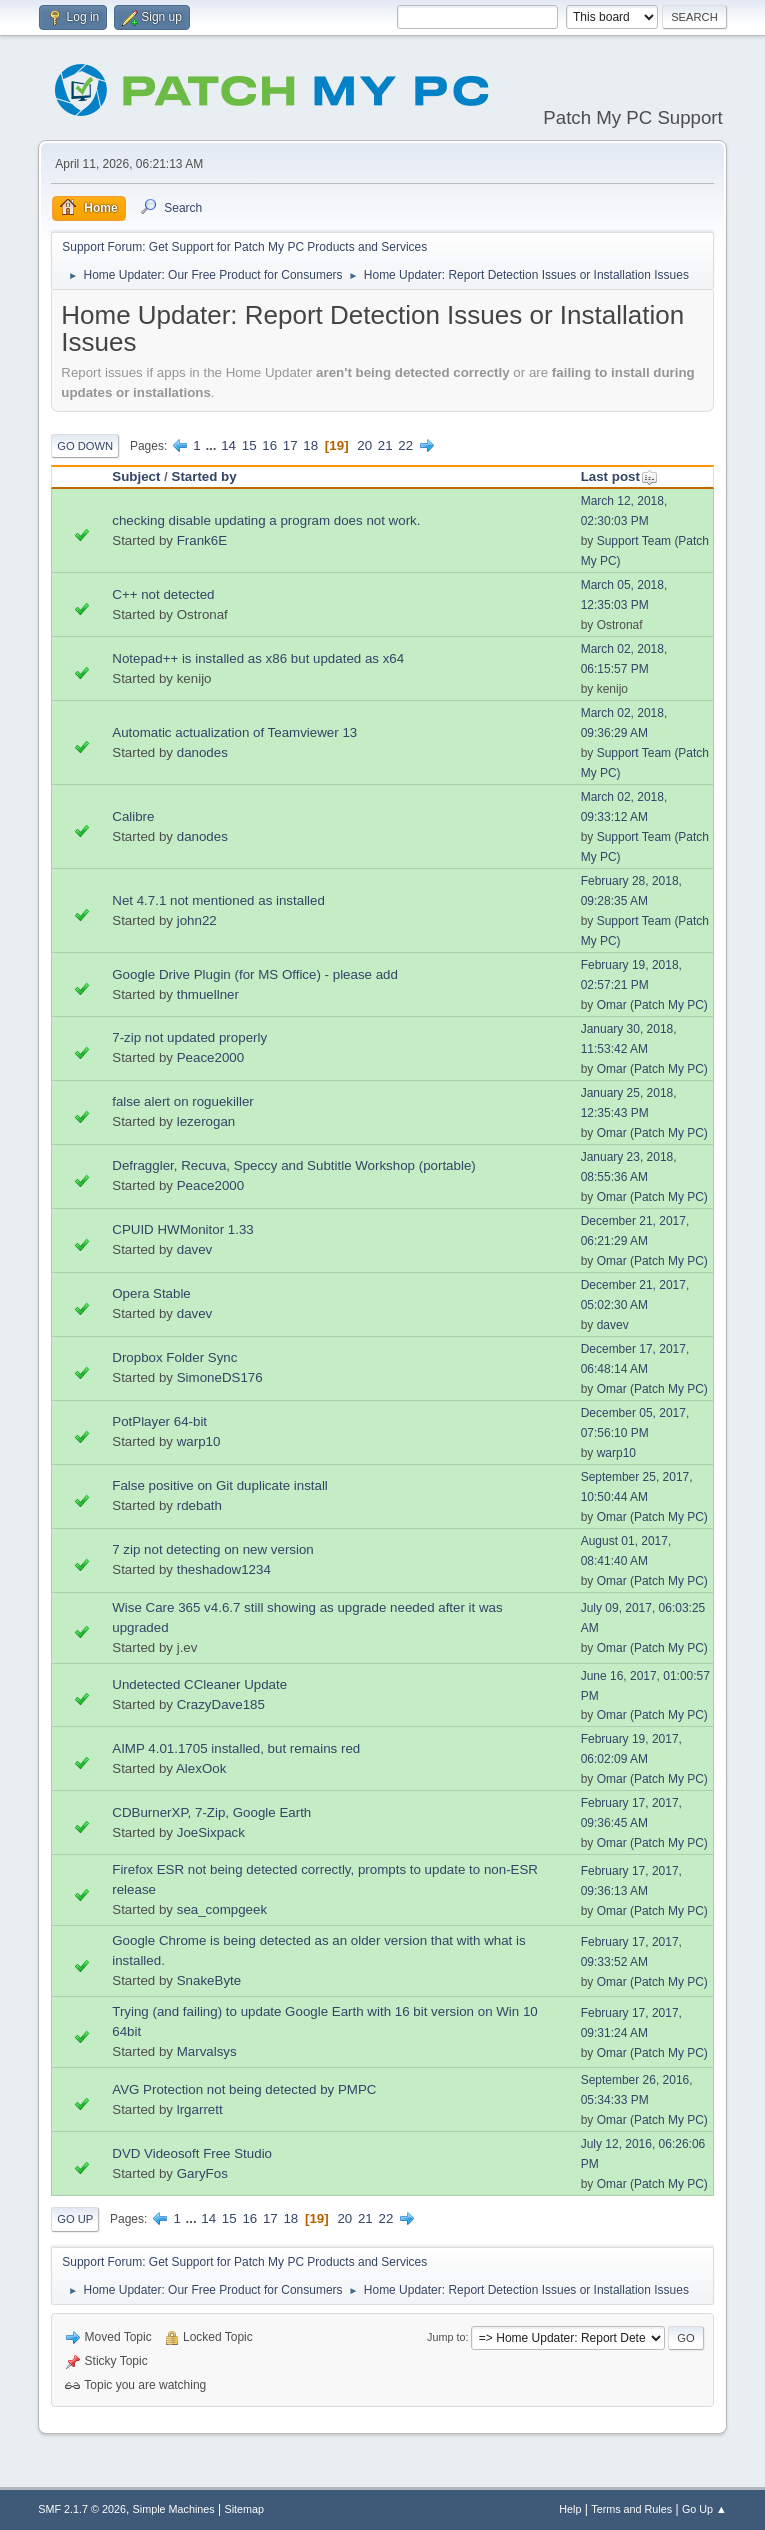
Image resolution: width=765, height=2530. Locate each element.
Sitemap (244, 2509)
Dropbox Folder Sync (174, 1357)
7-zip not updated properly (189, 1037)
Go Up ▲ (704, 2509)
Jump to (446, 2337)
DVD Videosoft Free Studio (192, 2153)
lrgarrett (200, 2109)
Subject (136, 476)
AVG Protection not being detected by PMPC (244, 2089)
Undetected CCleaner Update (199, 1684)
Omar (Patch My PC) (652, 1005)
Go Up (75, 2219)
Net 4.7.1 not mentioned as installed (218, 900)
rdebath (199, 1505)
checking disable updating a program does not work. (266, 520)
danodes (202, 752)
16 (269, 445)
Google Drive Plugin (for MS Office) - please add (255, 974)
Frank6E (202, 540)
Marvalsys (207, 2051)
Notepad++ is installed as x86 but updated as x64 (258, 658)
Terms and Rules (631, 2509)
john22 (197, 920)
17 (290, 445)
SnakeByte (209, 1980)
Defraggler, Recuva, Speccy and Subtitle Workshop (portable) (294, 1165)
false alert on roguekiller (183, 1101)
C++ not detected (163, 594)
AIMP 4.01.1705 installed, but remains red (236, 1748)
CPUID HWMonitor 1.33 (182, 1229)
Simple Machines (174, 2509)
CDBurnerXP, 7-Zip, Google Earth (211, 1812)
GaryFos (202, 2173)
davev (195, 1249)
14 (228, 445)
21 (385, 445)
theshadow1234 (224, 1569)
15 (249, 445)
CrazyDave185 (221, 1704)
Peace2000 (210, 1057)
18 (310, 445)
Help (570, 2509)
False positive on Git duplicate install (220, 1485)
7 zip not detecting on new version (213, 1549)
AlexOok (201, 1768)
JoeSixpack (211, 1832)
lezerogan (206, 1121)
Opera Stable (151, 1293)
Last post (619, 476)
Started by (204, 476)
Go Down (85, 446)
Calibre (133, 816)
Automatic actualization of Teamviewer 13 (234, 732)
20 (364, 445)
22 (405, 445)
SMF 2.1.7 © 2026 (82, 2509)
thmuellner (208, 994)
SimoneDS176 (220, 1377)
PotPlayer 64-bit (159, 1421)
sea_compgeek (222, 1909)
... (212, 445)
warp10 (199, 1441)
